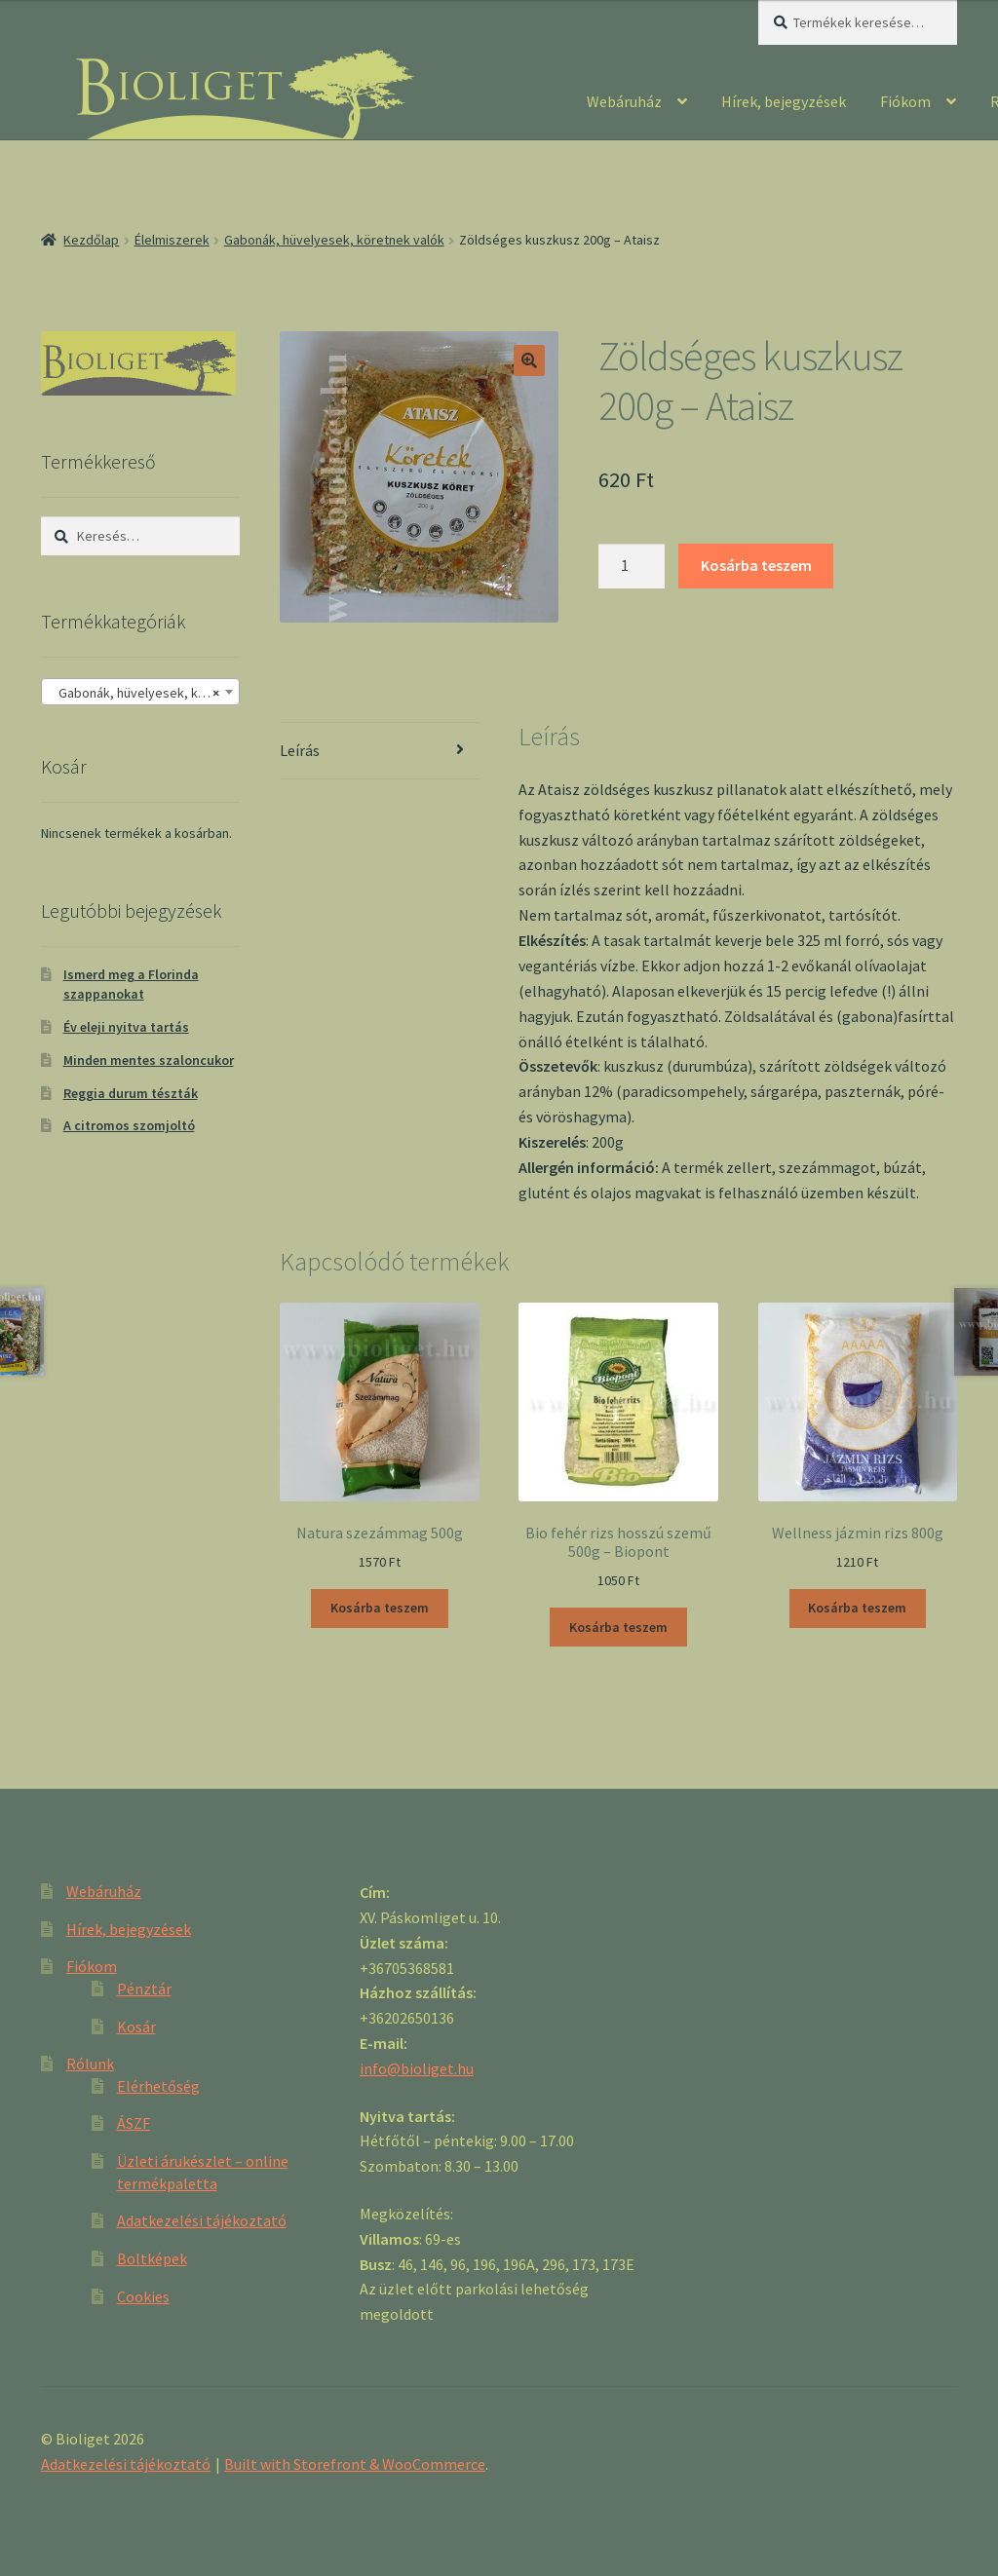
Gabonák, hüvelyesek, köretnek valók (334, 239)
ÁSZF (133, 2123)
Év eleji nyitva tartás (126, 1027)
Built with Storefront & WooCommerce (354, 2464)
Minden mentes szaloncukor (148, 1060)
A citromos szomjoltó (129, 1125)
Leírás (300, 750)
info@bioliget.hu (417, 2068)
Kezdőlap (91, 239)
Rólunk (90, 2063)
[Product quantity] (631, 566)
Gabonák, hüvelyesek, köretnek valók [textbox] (144, 692)
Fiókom (905, 101)
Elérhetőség (158, 2086)
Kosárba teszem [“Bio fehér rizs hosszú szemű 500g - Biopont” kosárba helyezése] (618, 1627)
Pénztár (144, 1988)
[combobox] (140, 691)
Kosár (136, 2026)
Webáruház (624, 101)
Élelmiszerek (172, 239)
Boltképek (152, 2258)
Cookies (143, 2296)
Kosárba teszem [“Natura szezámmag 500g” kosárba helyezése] (379, 1607)
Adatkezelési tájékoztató (202, 2220)
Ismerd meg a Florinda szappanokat (131, 984)
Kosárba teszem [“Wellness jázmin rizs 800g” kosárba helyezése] (857, 1607)
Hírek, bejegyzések (783, 101)
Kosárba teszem (756, 565)
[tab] (379, 751)
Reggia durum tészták (130, 1093)
